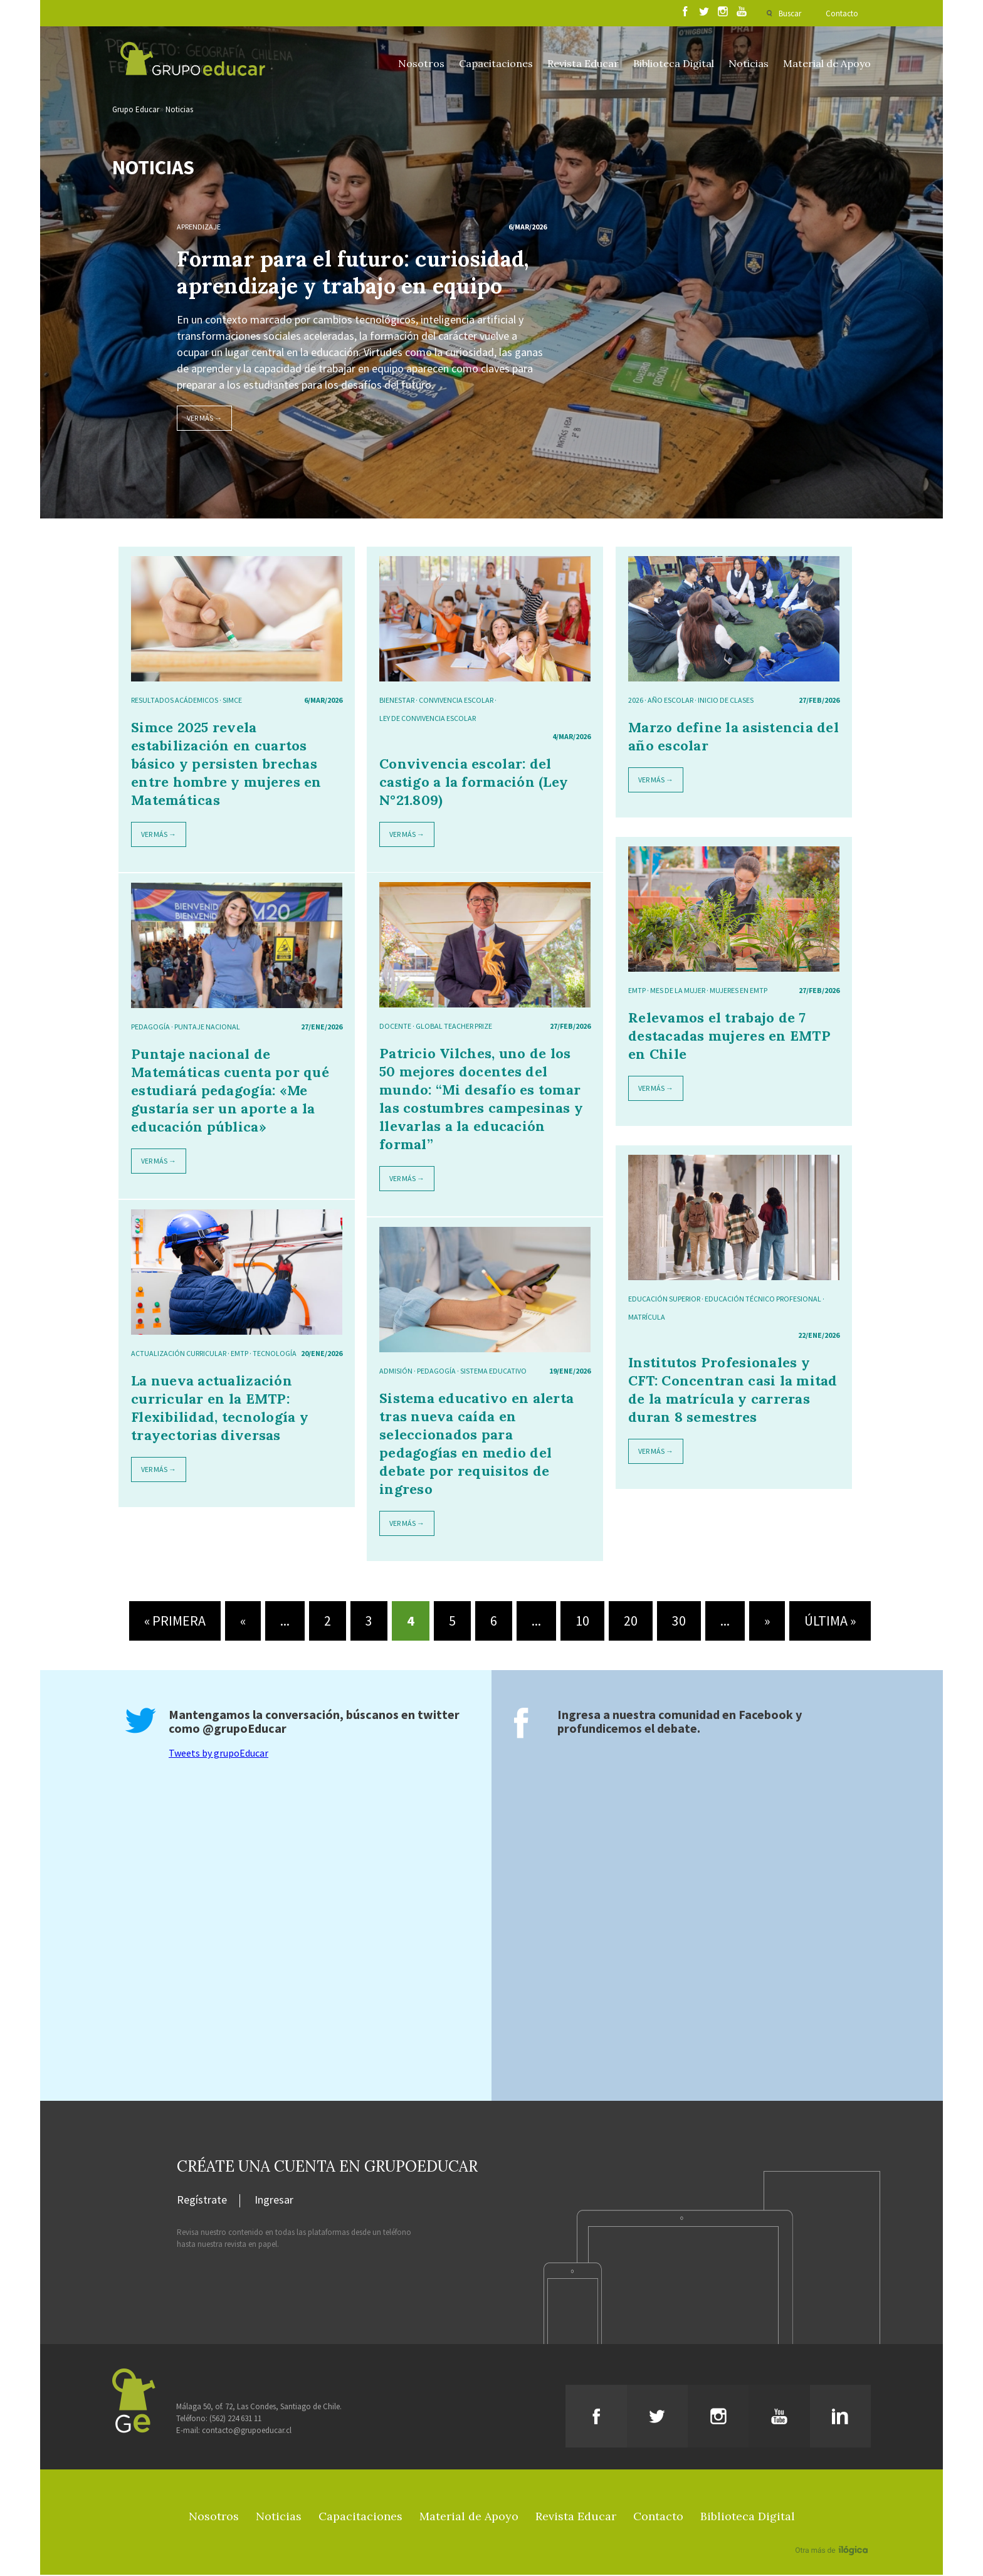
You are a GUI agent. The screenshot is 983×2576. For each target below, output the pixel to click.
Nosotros (421, 63)
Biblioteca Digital (673, 63)
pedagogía (150, 1028)
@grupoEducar (244, 1729)
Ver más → (204, 419)
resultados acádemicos (174, 701)
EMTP (637, 991)
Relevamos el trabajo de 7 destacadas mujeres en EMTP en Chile (729, 1037)
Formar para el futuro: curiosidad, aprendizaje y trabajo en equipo (352, 273)
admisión (396, 1372)
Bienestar (396, 701)
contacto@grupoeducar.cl (247, 2431)
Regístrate (202, 2201)
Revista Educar (583, 63)
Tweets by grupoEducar (218, 1754)
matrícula (646, 1318)
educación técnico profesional (763, 1300)
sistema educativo (493, 1372)
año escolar (670, 701)
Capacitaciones (496, 63)
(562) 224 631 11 (235, 2419)
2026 (635, 701)
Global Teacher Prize (454, 1027)
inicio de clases (726, 701)
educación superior (664, 1300)
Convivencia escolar (456, 701)
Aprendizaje (199, 228)
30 (679, 1622)
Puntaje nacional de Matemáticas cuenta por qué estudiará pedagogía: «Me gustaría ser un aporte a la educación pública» (230, 1091)
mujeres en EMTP (738, 991)
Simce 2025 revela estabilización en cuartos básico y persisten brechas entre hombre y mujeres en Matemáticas (226, 765)
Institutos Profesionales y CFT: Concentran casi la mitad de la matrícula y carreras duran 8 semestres (733, 1391)
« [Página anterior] (243, 1622)
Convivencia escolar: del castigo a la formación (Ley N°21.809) (473, 783)
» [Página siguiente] (767, 1622)
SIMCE (232, 701)
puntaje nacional (207, 1028)
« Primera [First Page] (175, 1622)
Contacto (842, 13)
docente (395, 1027)
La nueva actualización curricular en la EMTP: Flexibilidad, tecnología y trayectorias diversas (219, 1409)
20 (631, 1622)
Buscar (789, 13)
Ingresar (274, 2201)
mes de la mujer (677, 991)
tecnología (275, 1354)
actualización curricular (178, 1354)
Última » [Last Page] (830, 1622)
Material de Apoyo (827, 63)
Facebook (766, 1715)
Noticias (748, 63)
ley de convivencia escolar (427, 719)
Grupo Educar (135, 110)
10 (582, 1622)
